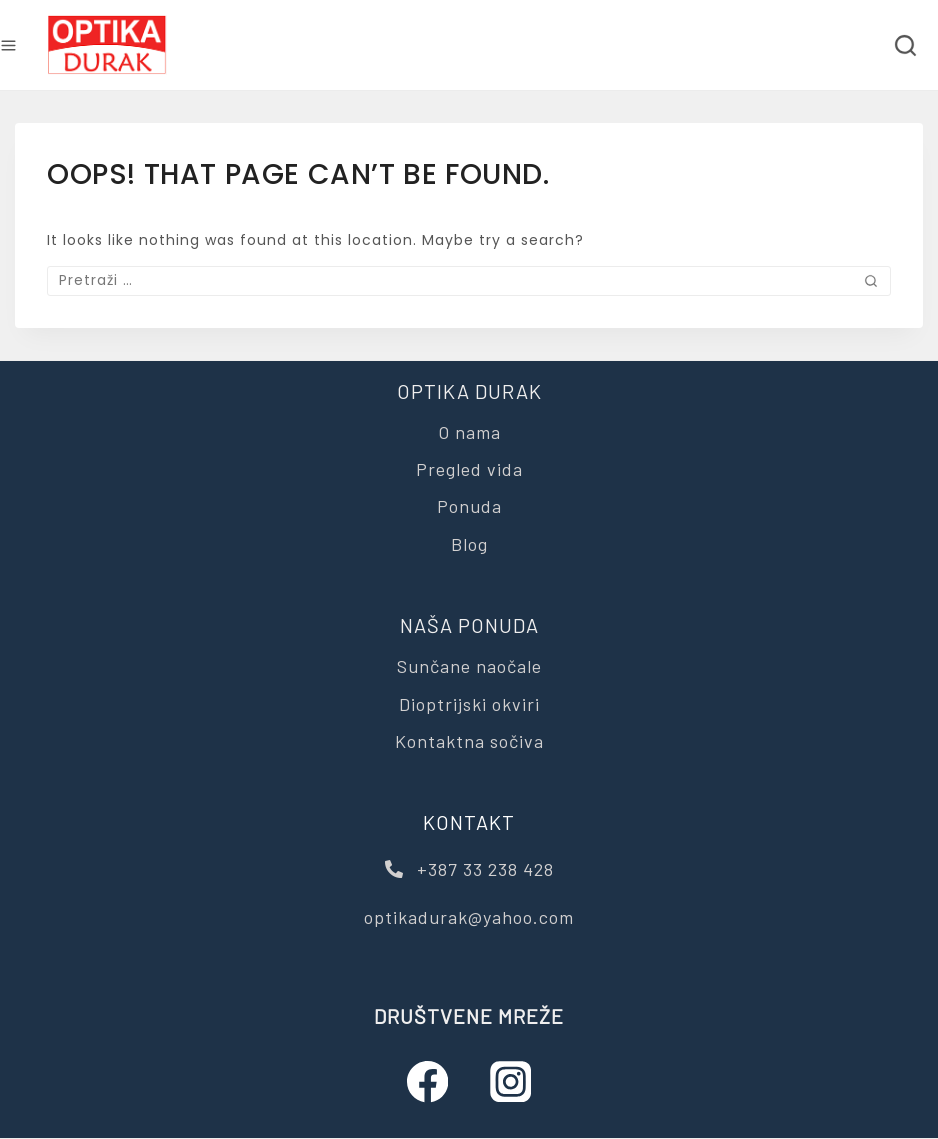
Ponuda (469, 506)
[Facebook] (427, 1082)
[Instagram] (510, 1082)
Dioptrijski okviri (469, 704)
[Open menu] (8, 45)
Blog (469, 544)
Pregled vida (469, 469)
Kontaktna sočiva (469, 741)
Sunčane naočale (469, 666)
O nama (469, 432)
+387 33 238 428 (469, 869)
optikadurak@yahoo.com (469, 917)
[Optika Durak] (107, 45)
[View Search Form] (905, 45)
